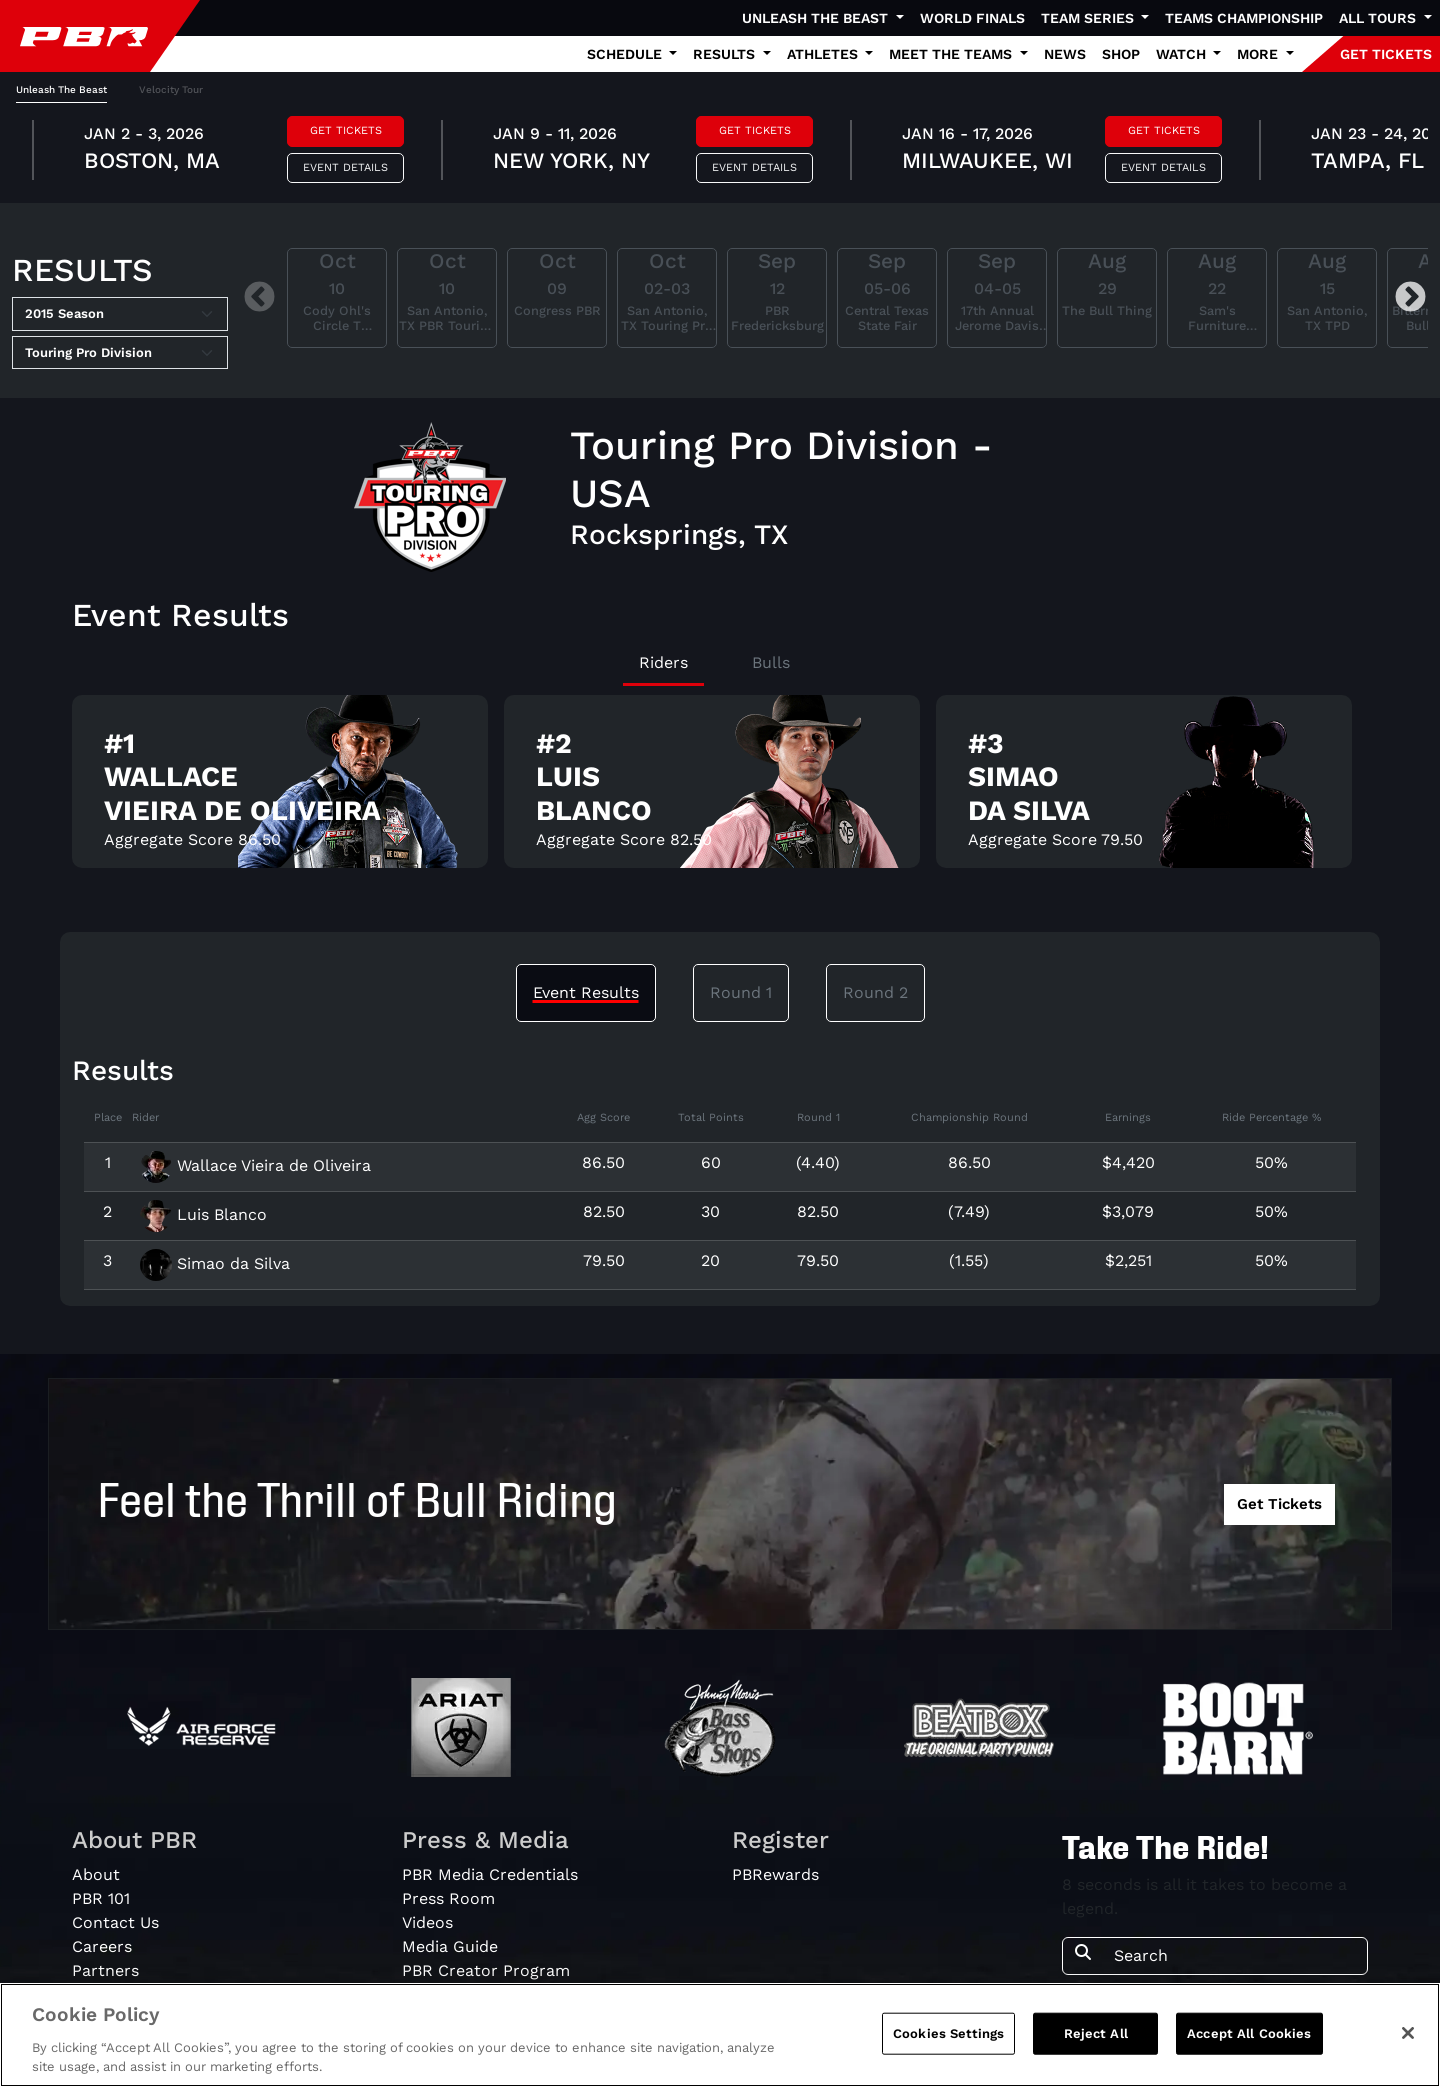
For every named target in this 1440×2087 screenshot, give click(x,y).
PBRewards (775, 1874)
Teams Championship (1244, 18)
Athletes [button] (824, 54)
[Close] (1408, 2046)
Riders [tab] (663, 662)
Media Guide (450, 1946)
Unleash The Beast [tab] (61, 89)
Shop (1121, 54)
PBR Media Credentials (490, 1874)
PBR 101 (101, 1898)
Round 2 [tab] (875, 992)
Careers (102, 1946)
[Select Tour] (120, 353)
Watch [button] (1183, 54)
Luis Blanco (203, 1214)
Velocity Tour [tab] (171, 89)
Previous (259, 298)
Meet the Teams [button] (952, 54)
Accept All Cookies (1249, 2046)
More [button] (1259, 54)
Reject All (1096, 2046)
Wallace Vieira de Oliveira (255, 1165)
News (1065, 54)
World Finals (972, 18)
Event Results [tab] (586, 992)
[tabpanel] (720, 153)
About (96, 1874)
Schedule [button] (626, 54)
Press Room (448, 1898)
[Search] (1234, 1956)
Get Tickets (346, 130)
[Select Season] (120, 314)
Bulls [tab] (771, 662)
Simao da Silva (215, 1263)
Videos (427, 1922)
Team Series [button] (1089, 18)
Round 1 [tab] (741, 992)
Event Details (345, 167)
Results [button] (726, 54)
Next (1410, 298)
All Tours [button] (1379, 18)
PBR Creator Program (486, 1970)
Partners (105, 1970)
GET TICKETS (1386, 54)
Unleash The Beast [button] (817, 18)
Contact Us (115, 1922)
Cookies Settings (948, 2046)
